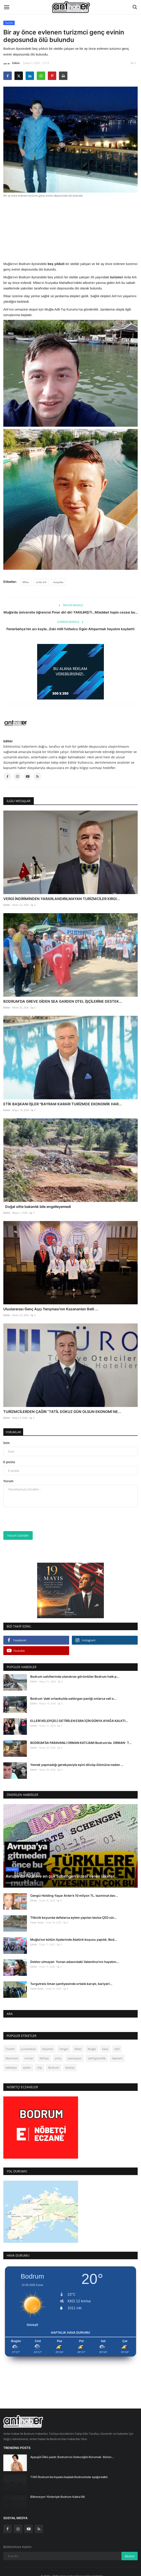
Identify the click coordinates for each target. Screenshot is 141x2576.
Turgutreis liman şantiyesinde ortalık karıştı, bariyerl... (71, 1980)
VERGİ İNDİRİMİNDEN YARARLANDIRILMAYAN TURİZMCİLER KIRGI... (61, 899)
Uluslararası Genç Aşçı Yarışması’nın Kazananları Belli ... (50, 1309)
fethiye (44, 2054)
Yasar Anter (37, 1919)
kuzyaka (58, 582)
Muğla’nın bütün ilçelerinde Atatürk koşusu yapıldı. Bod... (73, 1936)
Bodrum (53, 2064)
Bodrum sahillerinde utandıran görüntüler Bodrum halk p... (74, 1676)
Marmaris (12, 2054)
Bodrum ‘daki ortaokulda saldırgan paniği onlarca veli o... (73, 1698)
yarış (58, 2054)
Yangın (63, 2045)
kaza (105, 2045)
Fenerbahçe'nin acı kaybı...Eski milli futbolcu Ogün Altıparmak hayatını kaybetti (70, 629)
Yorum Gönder (18, 1535)
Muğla (92, 2045)
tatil (116, 2045)
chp (39, 2064)
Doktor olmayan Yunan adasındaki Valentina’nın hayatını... (74, 1958)
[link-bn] (70, 671)
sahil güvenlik (97, 2054)
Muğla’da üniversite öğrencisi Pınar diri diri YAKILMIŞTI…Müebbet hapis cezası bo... (71, 612)
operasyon (74, 2054)
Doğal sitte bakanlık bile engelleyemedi (37, 1206)
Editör (11, 63)
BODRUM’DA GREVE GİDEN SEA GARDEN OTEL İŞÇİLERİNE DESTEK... (62, 1001)
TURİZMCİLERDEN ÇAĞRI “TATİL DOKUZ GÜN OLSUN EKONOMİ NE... (62, 1411)
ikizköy (70, 2064)
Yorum (8, 1481)
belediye (11, 2064)
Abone (129, 2552)
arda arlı (41, 582)
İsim (6, 1443)
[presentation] (31, 1517)
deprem (117, 2054)
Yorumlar (13, 1432)
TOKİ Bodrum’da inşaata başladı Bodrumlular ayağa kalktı (69, 2473)
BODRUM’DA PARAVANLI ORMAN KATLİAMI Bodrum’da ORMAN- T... (81, 1743)
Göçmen (47, 2045)
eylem (27, 2064)
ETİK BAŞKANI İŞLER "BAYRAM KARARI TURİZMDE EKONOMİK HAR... (62, 1104)
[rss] (39, 2525)
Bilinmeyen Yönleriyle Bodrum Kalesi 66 (57, 2493)
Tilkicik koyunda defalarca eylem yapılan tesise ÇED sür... (73, 1914)
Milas (25, 582)
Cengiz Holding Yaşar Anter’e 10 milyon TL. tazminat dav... (74, 1892)
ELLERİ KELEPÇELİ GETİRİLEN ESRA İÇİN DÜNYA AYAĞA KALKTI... (79, 1721)
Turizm (9, 22)
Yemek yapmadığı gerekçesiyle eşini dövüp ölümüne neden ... (76, 1765)
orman (28, 2054)
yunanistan (28, 2045)
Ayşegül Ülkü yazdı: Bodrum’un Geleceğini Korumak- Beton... (72, 2453)
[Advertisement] (70, 229)
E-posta (9, 1462)
